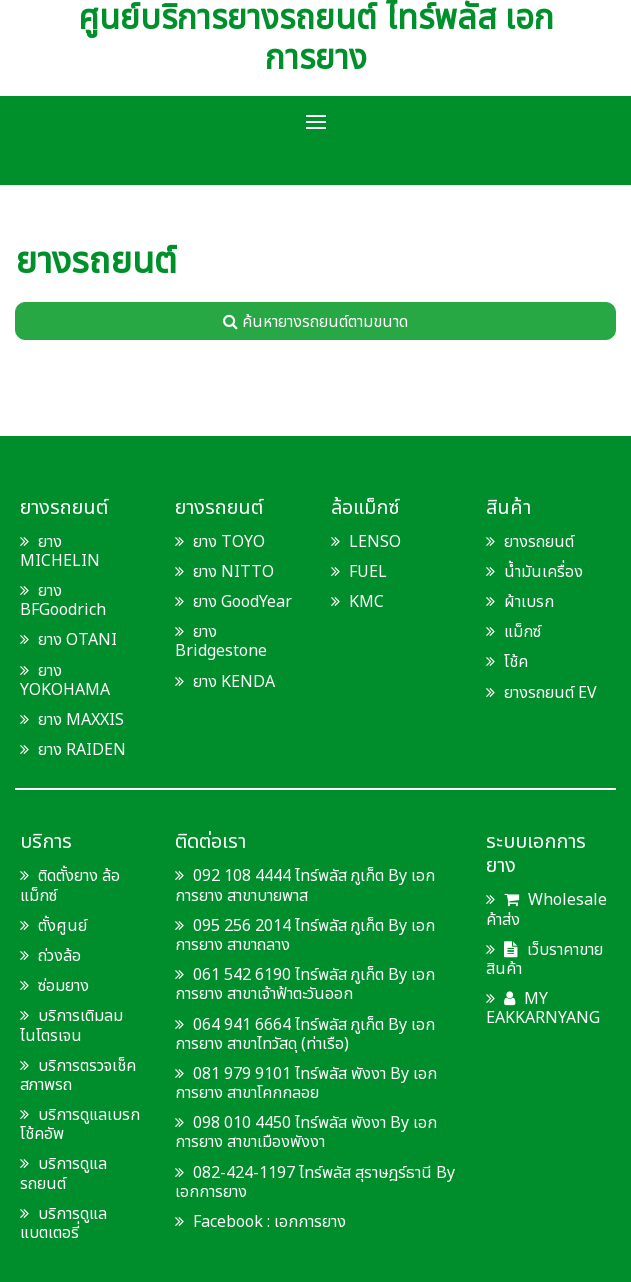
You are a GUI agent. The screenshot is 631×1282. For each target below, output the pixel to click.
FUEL (368, 572)
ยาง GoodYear (242, 602)
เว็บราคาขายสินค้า (544, 959)
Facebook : (224, 1222)
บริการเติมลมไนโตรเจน (71, 1025)
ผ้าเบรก (529, 602)
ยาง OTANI (77, 640)
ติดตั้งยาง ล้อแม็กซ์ (70, 885)
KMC (366, 602)
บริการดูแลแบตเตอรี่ (63, 1223)
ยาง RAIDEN (82, 750)
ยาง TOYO (229, 542)
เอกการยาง (310, 1222)
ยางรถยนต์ (539, 542)
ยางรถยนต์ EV (550, 693)
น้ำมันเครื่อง (543, 572)
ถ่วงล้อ (59, 956)
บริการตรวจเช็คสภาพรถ (78, 1075)
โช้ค (516, 662)
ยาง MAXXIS (81, 720)
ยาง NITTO (233, 572)
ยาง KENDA (234, 682)
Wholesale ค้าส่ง (546, 909)
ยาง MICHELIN (60, 551)
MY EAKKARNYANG (543, 1008)
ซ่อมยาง (63, 986)
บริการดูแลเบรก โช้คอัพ (80, 1124)
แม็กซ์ (522, 632)
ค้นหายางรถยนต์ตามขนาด (315, 322)
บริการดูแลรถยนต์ (63, 1173)
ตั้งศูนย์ (62, 926)
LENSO (375, 542)
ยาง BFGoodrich (63, 600)
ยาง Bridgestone (221, 641)
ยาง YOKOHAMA (65, 680)
